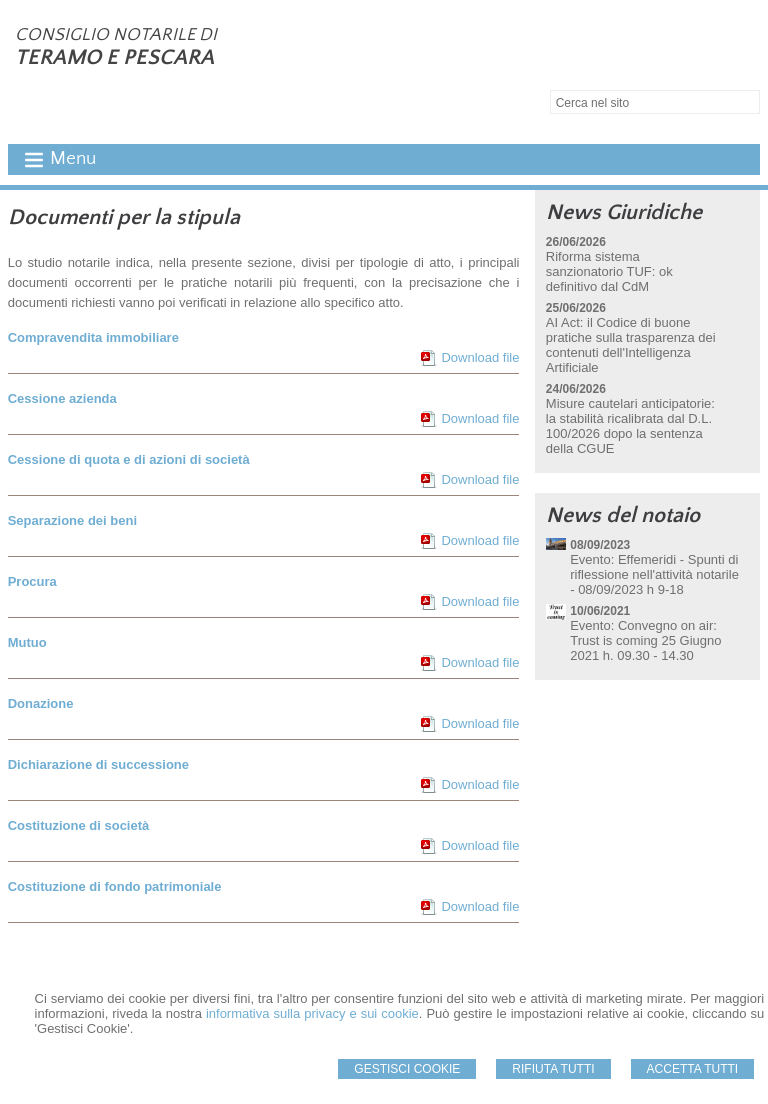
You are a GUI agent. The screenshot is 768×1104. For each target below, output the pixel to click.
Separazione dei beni (72, 520)
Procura (32, 581)
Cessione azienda (62, 398)
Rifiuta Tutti (553, 1069)
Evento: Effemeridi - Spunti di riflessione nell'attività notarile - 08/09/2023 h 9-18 (654, 574)
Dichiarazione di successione (98, 764)
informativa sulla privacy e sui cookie (312, 1013)
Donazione (41, 703)
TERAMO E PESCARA (114, 57)
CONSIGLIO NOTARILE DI (116, 35)
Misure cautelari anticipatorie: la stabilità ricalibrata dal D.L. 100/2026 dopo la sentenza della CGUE (630, 426)
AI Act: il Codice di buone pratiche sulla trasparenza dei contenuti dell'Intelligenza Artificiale (631, 345)
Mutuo (27, 642)
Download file (480, 357)
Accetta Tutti (693, 1069)
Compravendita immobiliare (93, 337)
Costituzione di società (79, 825)
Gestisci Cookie (407, 1069)
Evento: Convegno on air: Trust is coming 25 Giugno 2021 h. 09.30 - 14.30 (645, 640)
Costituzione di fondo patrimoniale (115, 886)
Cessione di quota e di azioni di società (129, 459)
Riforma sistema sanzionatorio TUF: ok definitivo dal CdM (609, 271)
